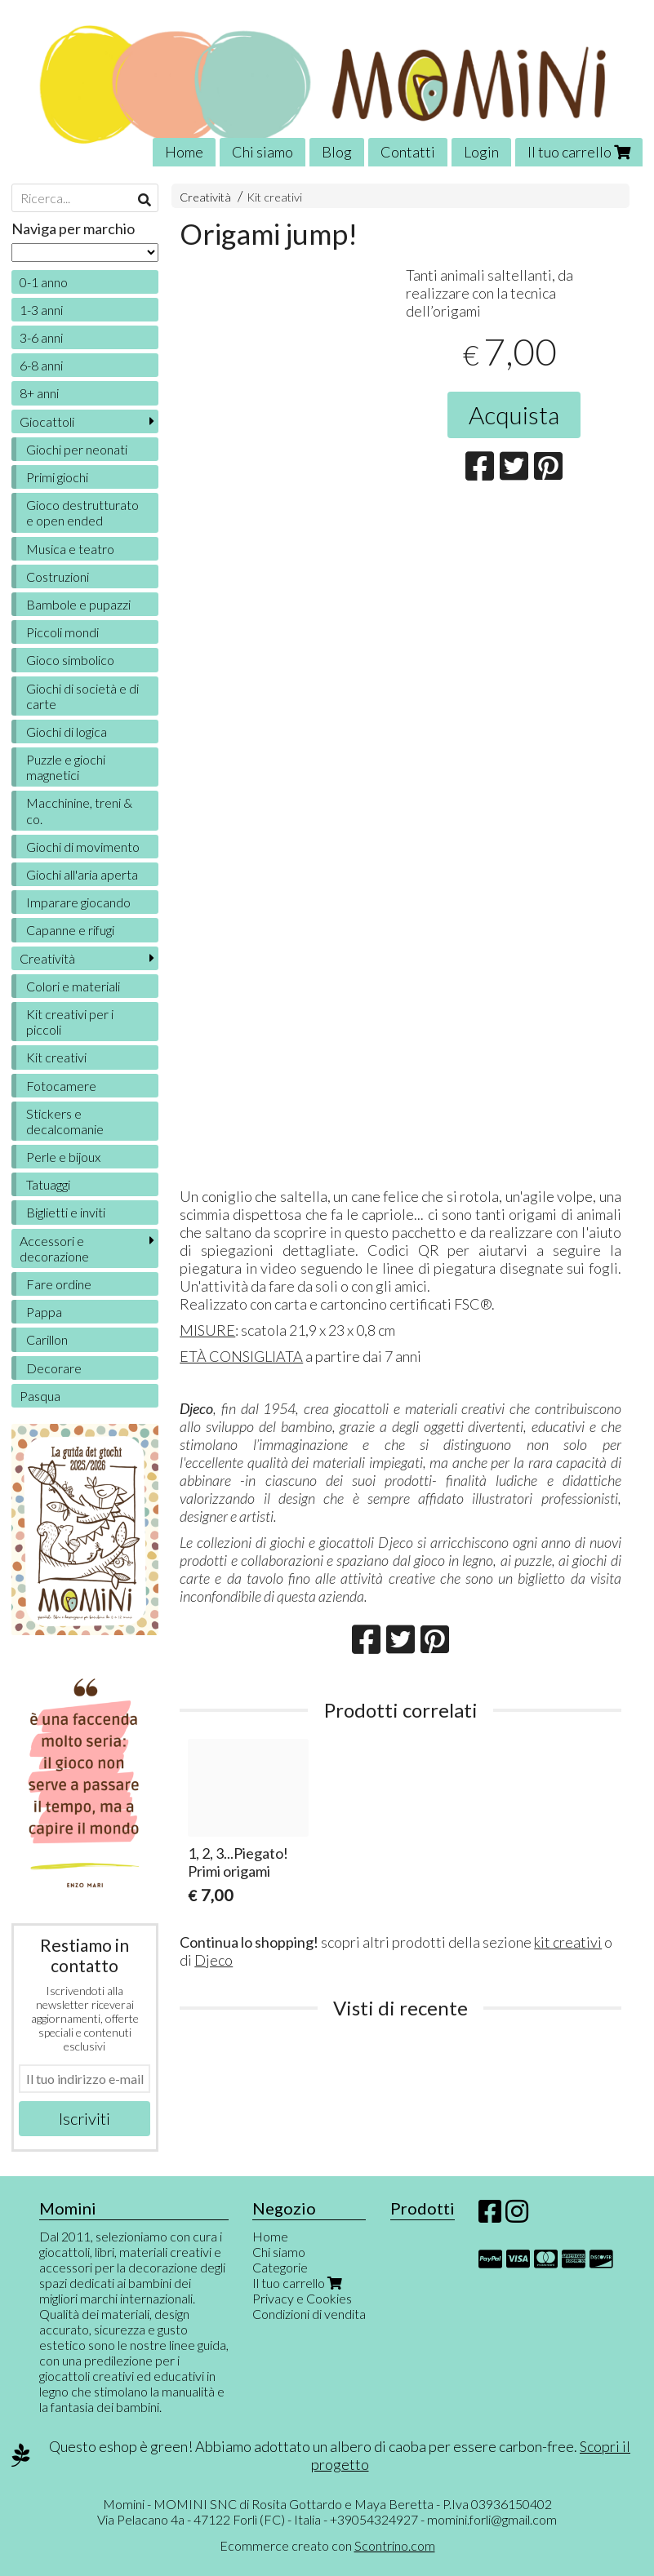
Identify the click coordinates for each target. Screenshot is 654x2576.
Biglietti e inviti (65, 1212)
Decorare (54, 1368)
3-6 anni (41, 337)
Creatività (205, 197)
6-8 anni (41, 365)
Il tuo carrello (578, 152)
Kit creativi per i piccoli (69, 1021)
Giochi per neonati (76, 449)
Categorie (280, 2267)
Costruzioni (57, 576)
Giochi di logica (66, 731)
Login (481, 152)
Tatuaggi (48, 1184)
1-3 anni (41, 309)
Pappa (44, 1311)
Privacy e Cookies (302, 2298)
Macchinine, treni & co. (79, 810)
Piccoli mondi (62, 632)
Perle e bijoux (63, 1156)
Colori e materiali (73, 986)
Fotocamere (61, 1085)
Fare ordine (58, 1284)
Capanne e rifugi (70, 930)
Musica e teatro (70, 548)
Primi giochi (57, 477)
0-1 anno (44, 282)
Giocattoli (47, 421)
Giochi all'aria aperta (82, 874)
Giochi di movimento (83, 846)
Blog (337, 152)
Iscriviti (84, 2118)
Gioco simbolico (70, 659)
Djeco (213, 1960)
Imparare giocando (78, 902)
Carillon (47, 1339)
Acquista (514, 414)
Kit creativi (274, 197)
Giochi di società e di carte (82, 696)
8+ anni (39, 393)
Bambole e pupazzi (78, 604)
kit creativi (568, 1942)
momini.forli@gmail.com (492, 2519)
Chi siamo (262, 152)
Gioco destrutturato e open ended (82, 512)
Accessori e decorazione (54, 1248)
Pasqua (40, 1395)
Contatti (407, 152)
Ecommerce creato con (327, 2545)
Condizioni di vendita (309, 2313)
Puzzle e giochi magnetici (65, 767)
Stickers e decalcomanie (65, 1121)
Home (184, 152)
